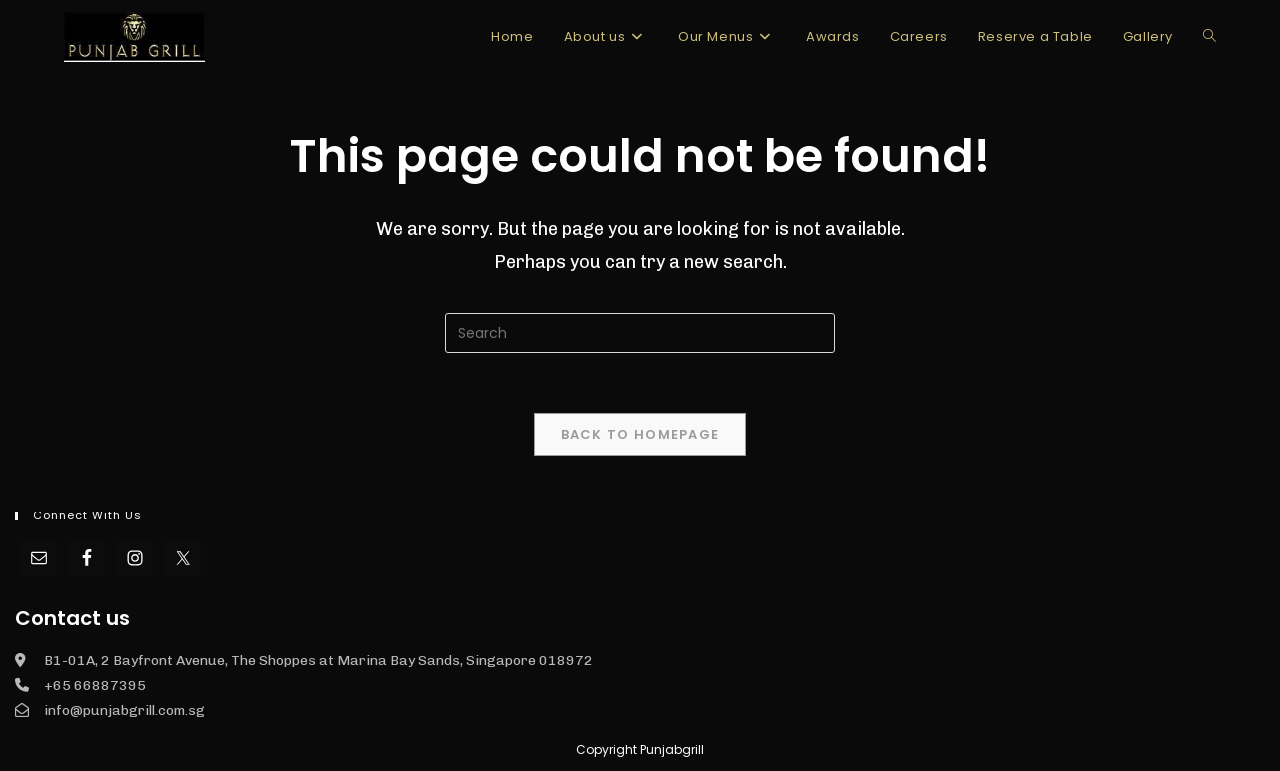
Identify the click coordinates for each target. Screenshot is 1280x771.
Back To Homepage (640, 434)
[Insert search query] (640, 333)
